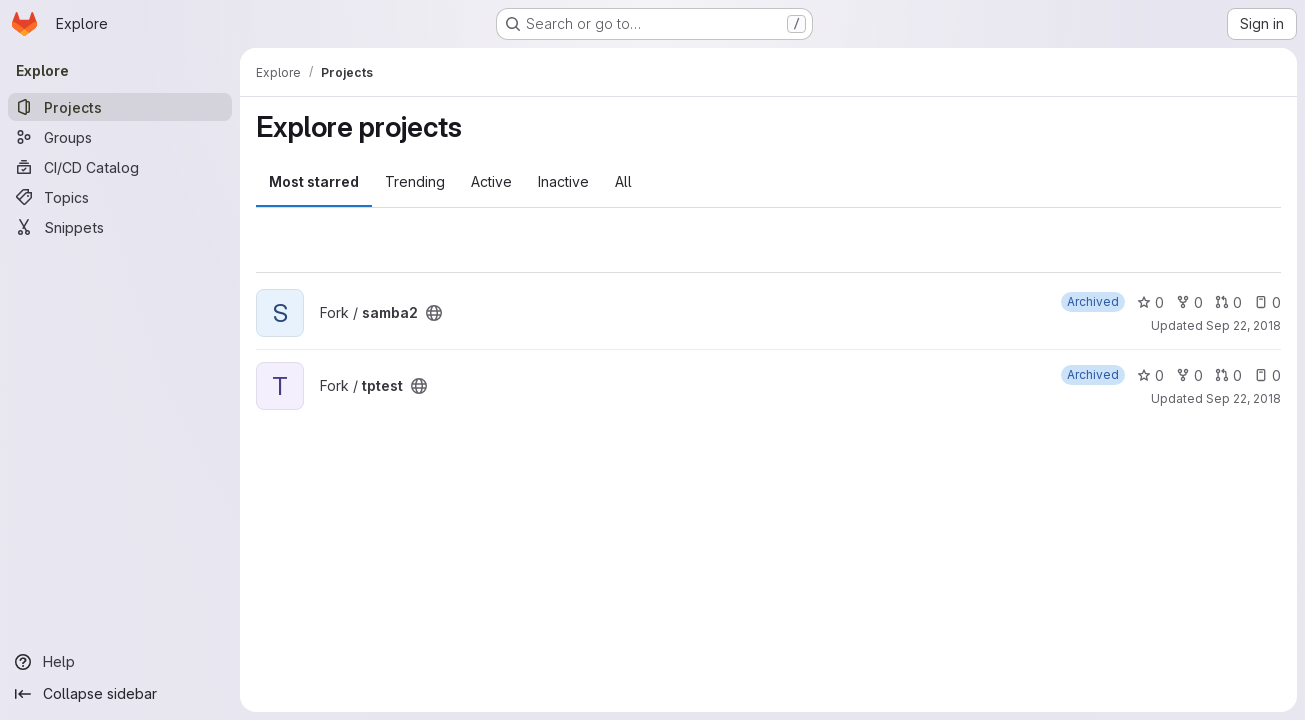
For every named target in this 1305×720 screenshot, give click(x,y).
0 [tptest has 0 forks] (1189, 375)
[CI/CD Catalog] (120, 167)
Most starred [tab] (314, 181)
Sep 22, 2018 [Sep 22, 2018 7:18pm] (1243, 325)
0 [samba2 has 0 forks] (1189, 302)
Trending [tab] (415, 181)
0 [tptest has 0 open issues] (1267, 375)
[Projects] (120, 107)
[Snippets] (120, 227)
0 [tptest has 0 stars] (1150, 375)
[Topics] (120, 197)
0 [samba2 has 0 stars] (1150, 302)
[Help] (120, 662)
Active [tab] (491, 181)
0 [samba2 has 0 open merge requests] (1228, 302)
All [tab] (623, 181)
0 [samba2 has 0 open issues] (1267, 302)
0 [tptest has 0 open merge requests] (1228, 375)
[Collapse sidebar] (120, 694)
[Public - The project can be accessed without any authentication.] (434, 313)
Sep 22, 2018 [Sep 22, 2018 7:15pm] (1243, 398)
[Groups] (120, 137)
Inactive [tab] (563, 181)
